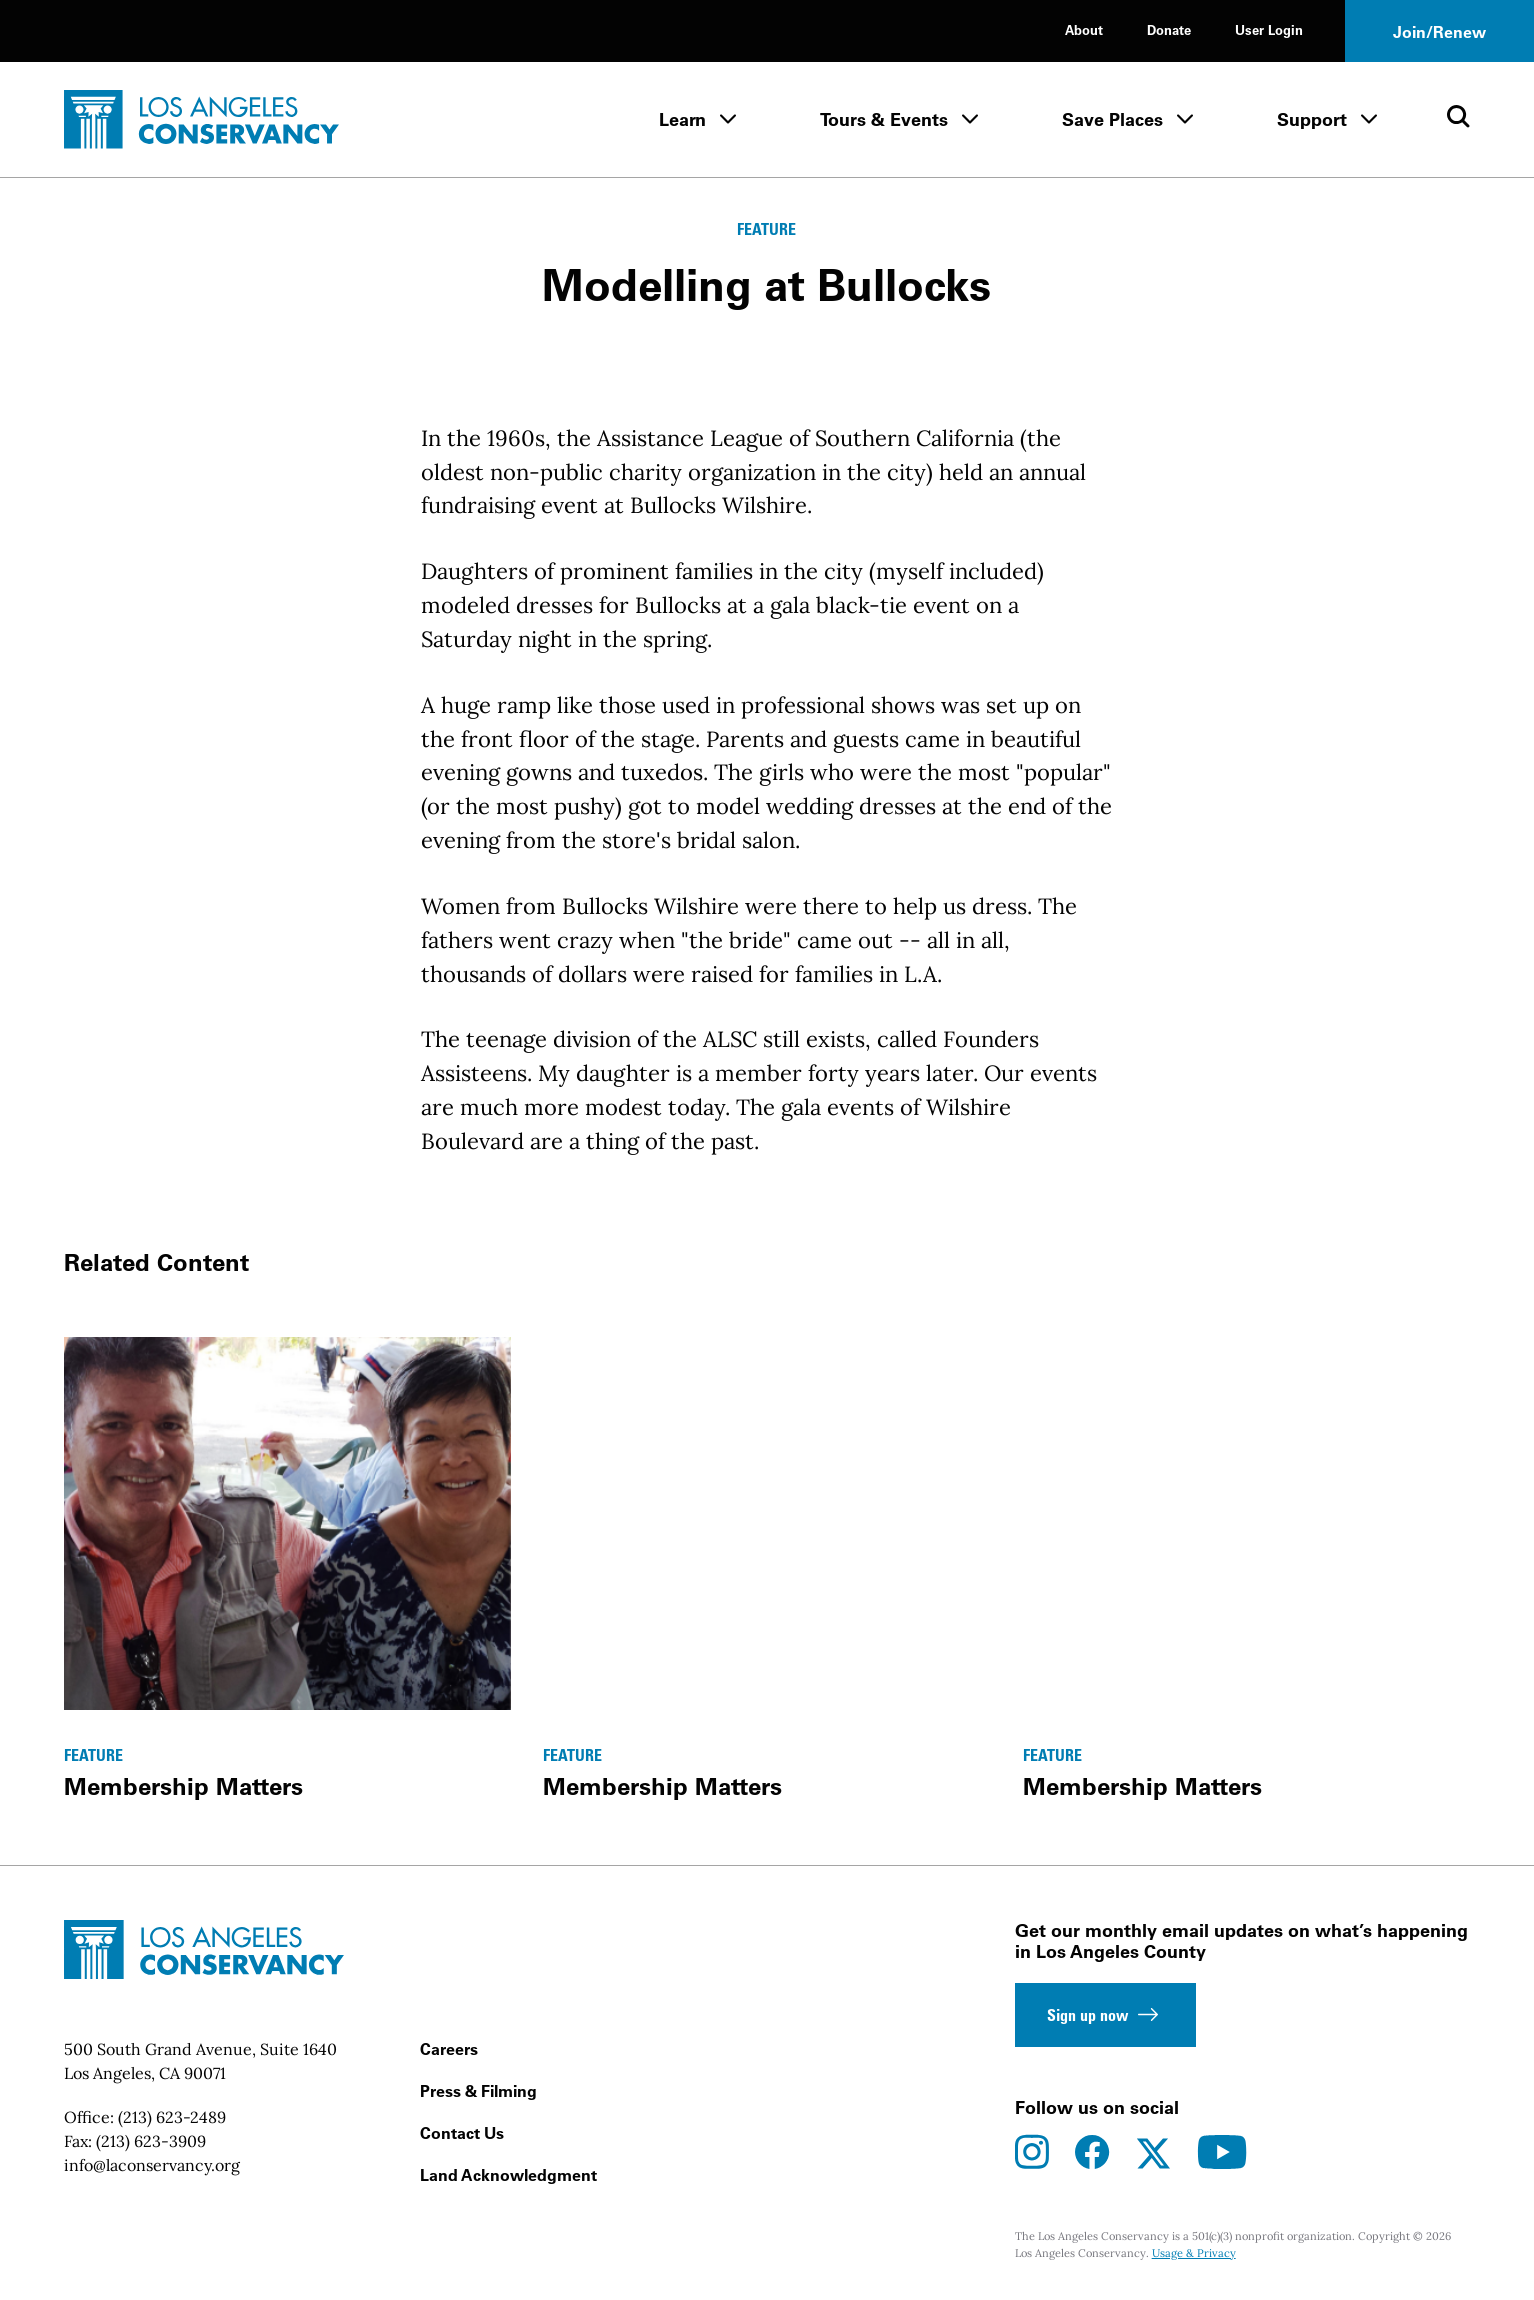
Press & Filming (478, 2091)
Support (1312, 119)
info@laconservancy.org (152, 2165)
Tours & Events (884, 119)
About (1084, 29)
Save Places (1112, 119)
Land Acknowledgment (508, 2175)
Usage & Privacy (1194, 2253)
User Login (1269, 29)
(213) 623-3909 (151, 2141)
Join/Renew (1439, 32)
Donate (1169, 29)
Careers (449, 2049)
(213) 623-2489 (172, 2117)
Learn (682, 119)
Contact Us (462, 2133)
